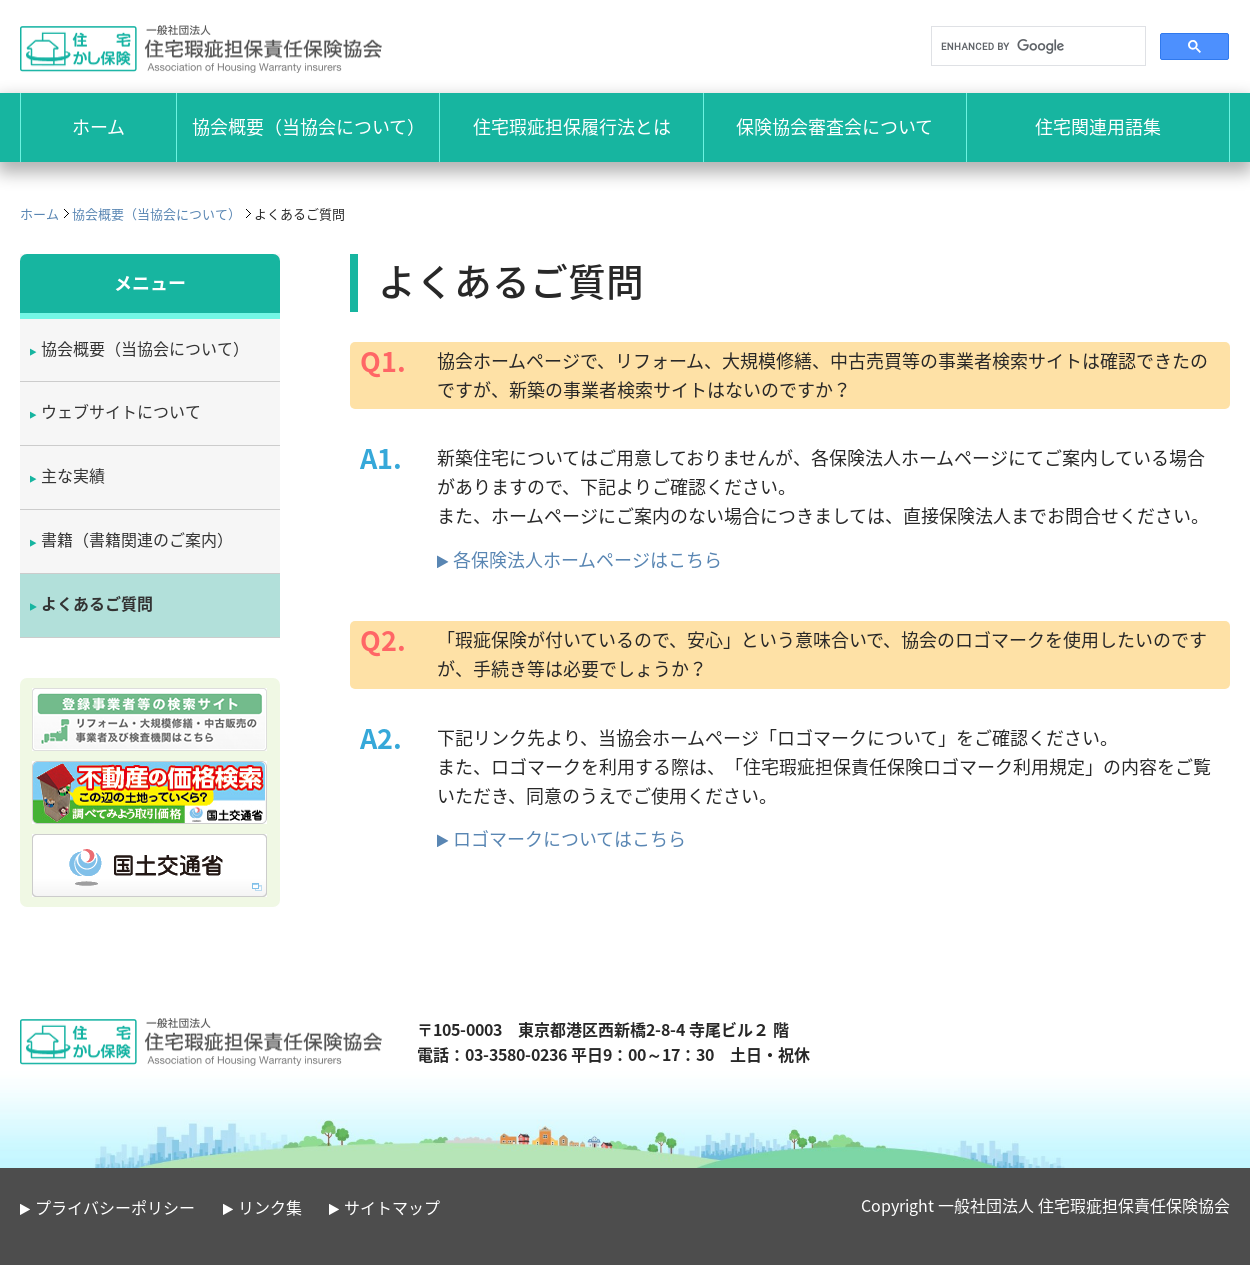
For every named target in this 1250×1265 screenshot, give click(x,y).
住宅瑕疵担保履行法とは (572, 126)
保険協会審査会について (834, 126)
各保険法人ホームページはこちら (587, 559)
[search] (1036, 46)
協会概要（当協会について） (308, 126)
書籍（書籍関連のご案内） (137, 539)
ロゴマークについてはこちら (569, 838)
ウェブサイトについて (121, 411)
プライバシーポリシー (115, 1207)
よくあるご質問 (97, 603)
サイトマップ (392, 1207)
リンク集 (270, 1207)
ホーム (39, 213)
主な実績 (73, 475)
